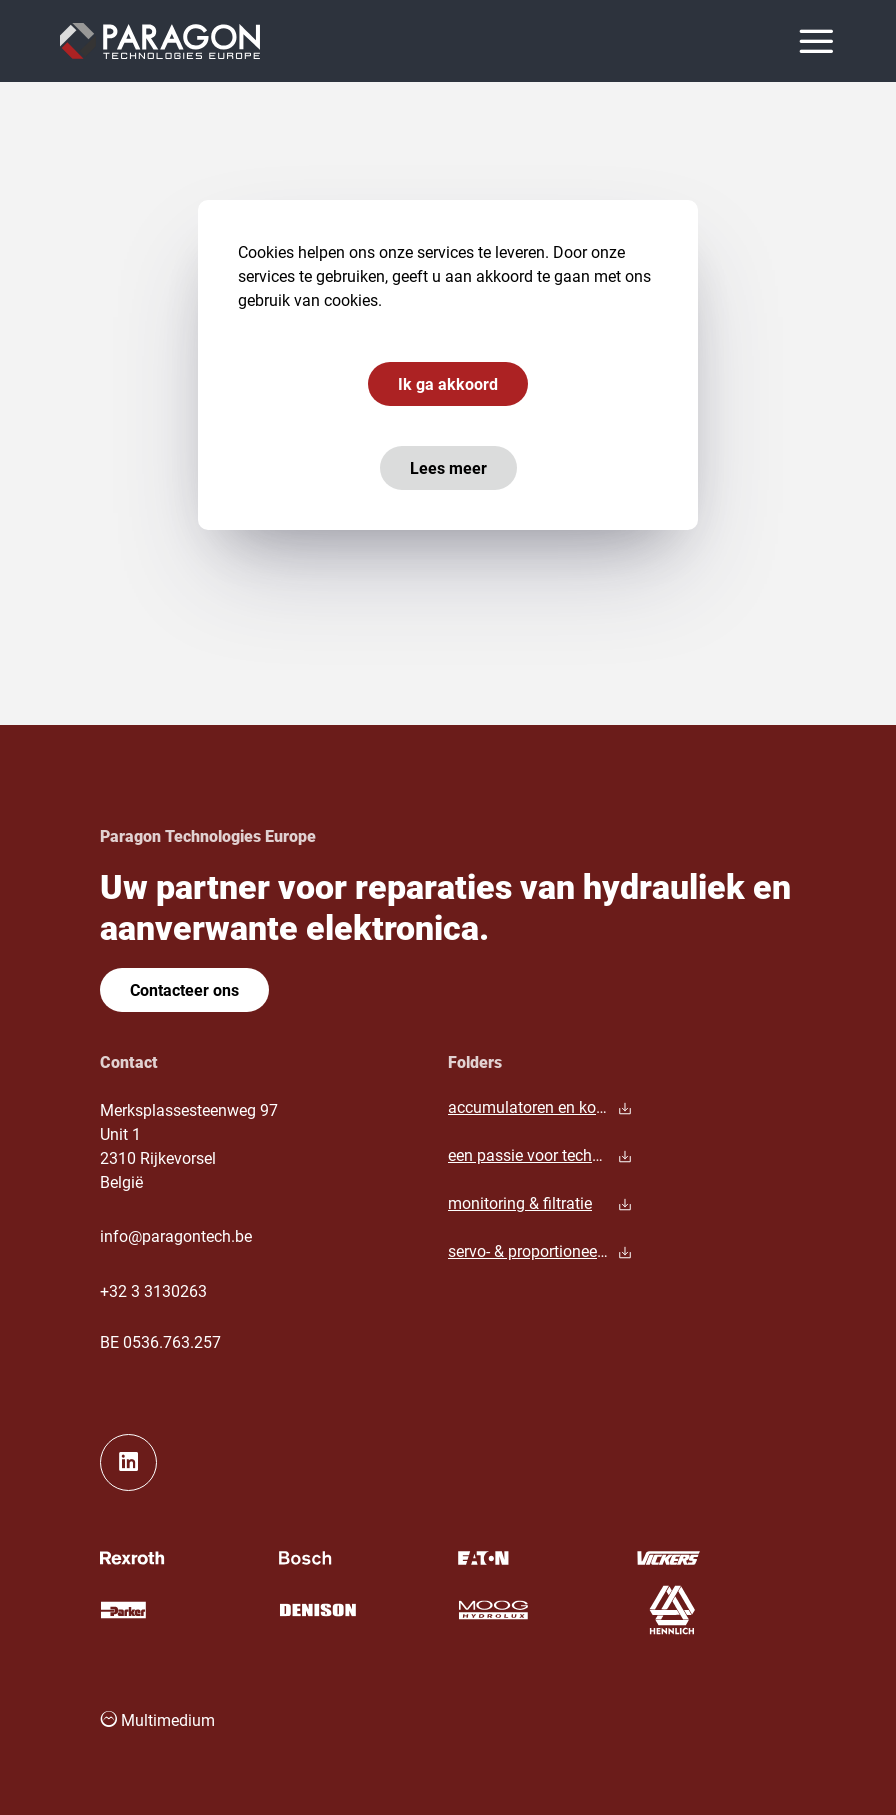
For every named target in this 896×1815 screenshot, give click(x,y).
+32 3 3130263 (153, 1290)
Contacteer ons (184, 989)
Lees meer (448, 467)
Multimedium (157, 1719)
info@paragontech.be (176, 1235)
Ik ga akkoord (448, 383)
